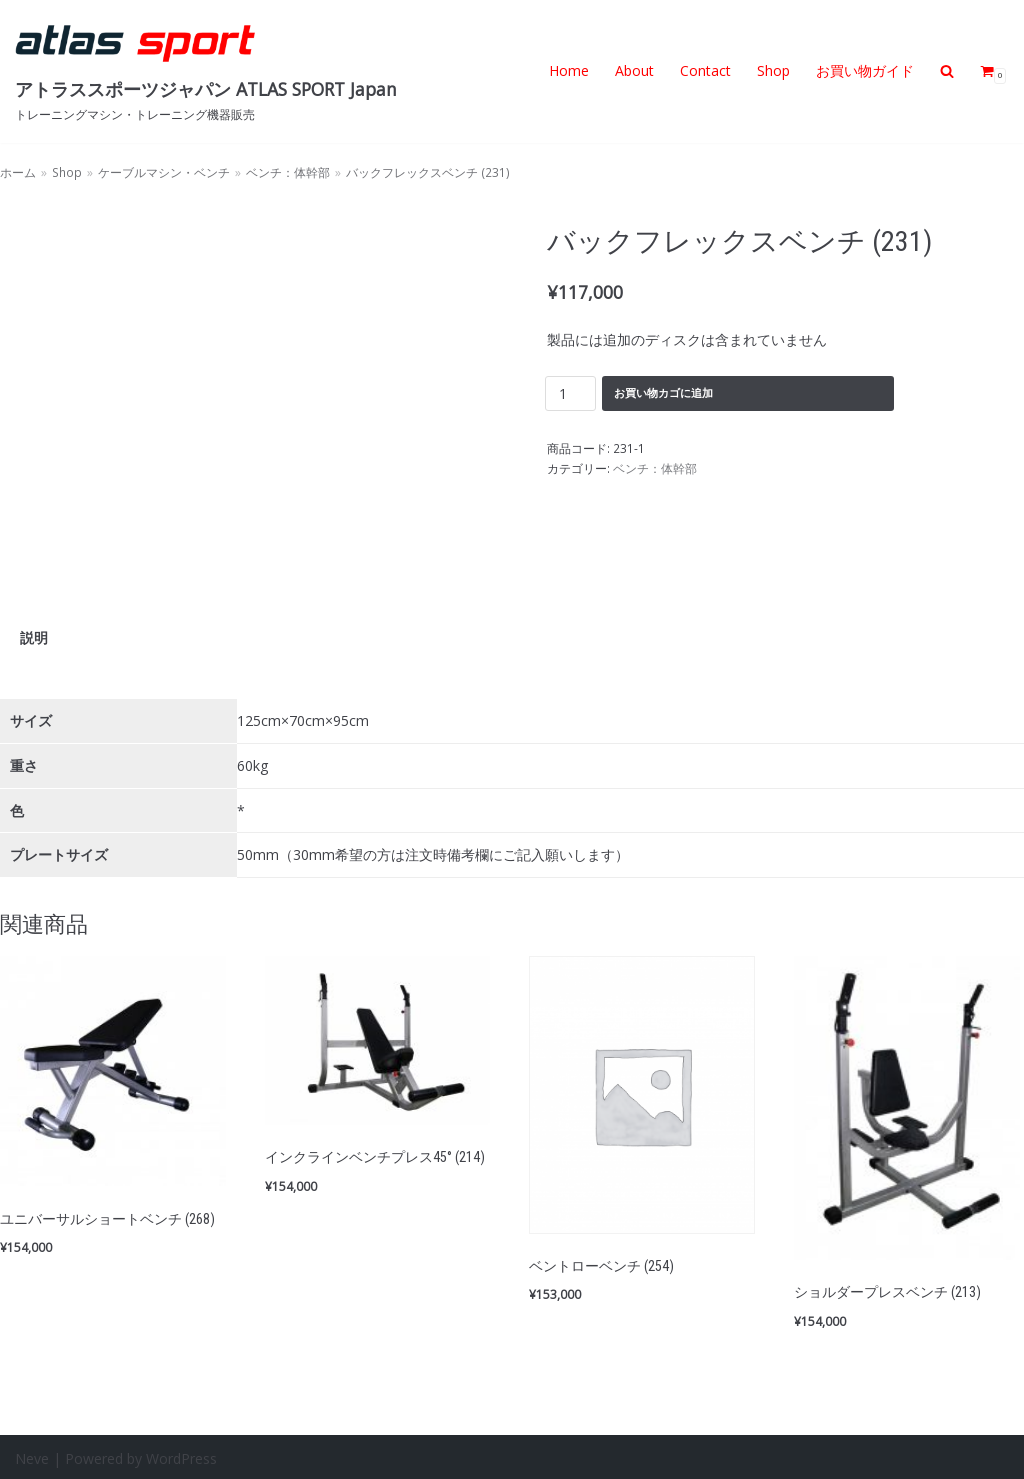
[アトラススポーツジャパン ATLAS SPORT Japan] (206, 71)
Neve (32, 1455)
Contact (705, 70)
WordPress (181, 1455)
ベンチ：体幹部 (288, 172)
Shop (773, 70)
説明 (34, 636)
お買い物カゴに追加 (663, 391)
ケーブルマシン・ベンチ (164, 172)
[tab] (34, 637)
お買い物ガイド (865, 70)
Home (569, 70)
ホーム (18, 172)
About (634, 70)
